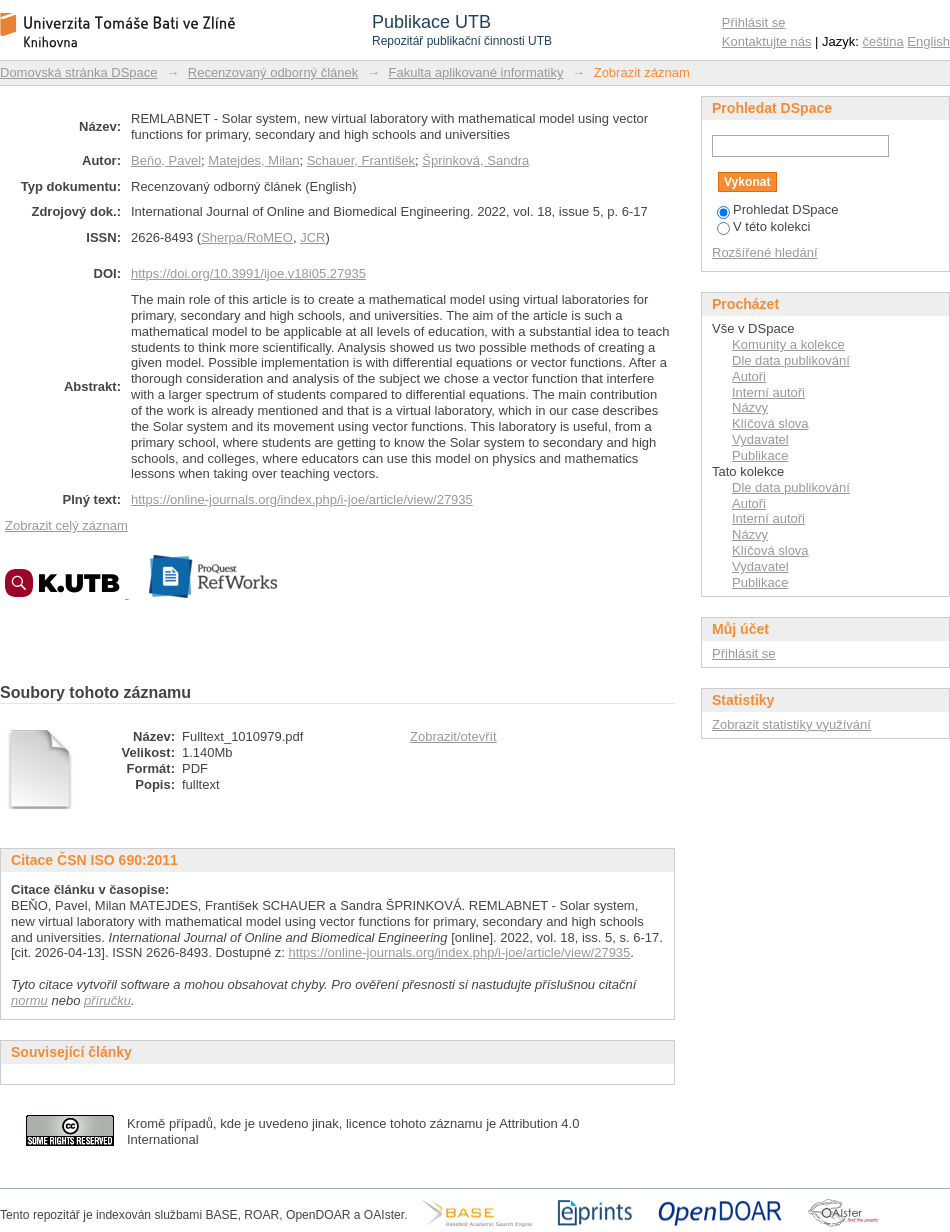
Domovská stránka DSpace (79, 72)
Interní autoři (768, 392)
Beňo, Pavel (166, 160)
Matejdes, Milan (253, 160)
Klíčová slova (770, 423)
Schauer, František (361, 160)
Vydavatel (760, 439)
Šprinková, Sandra (475, 160)
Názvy (750, 407)
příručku (107, 1000)
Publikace (760, 455)
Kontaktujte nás (767, 41)
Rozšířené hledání (765, 252)
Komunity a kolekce (788, 344)
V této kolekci (763, 226)
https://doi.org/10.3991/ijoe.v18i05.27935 (248, 273)
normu (29, 1000)
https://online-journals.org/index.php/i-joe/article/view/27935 (302, 499)
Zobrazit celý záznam (66, 525)
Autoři (749, 376)
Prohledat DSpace (778, 209)
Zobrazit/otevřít (453, 736)
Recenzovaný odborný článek (273, 72)
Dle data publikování (791, 360)
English (928, 41)
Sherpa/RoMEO (247, 237)
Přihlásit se (754, 22)
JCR (312, 237)
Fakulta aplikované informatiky (476, 72)
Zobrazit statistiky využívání (791, 724)
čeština (883, 41)
